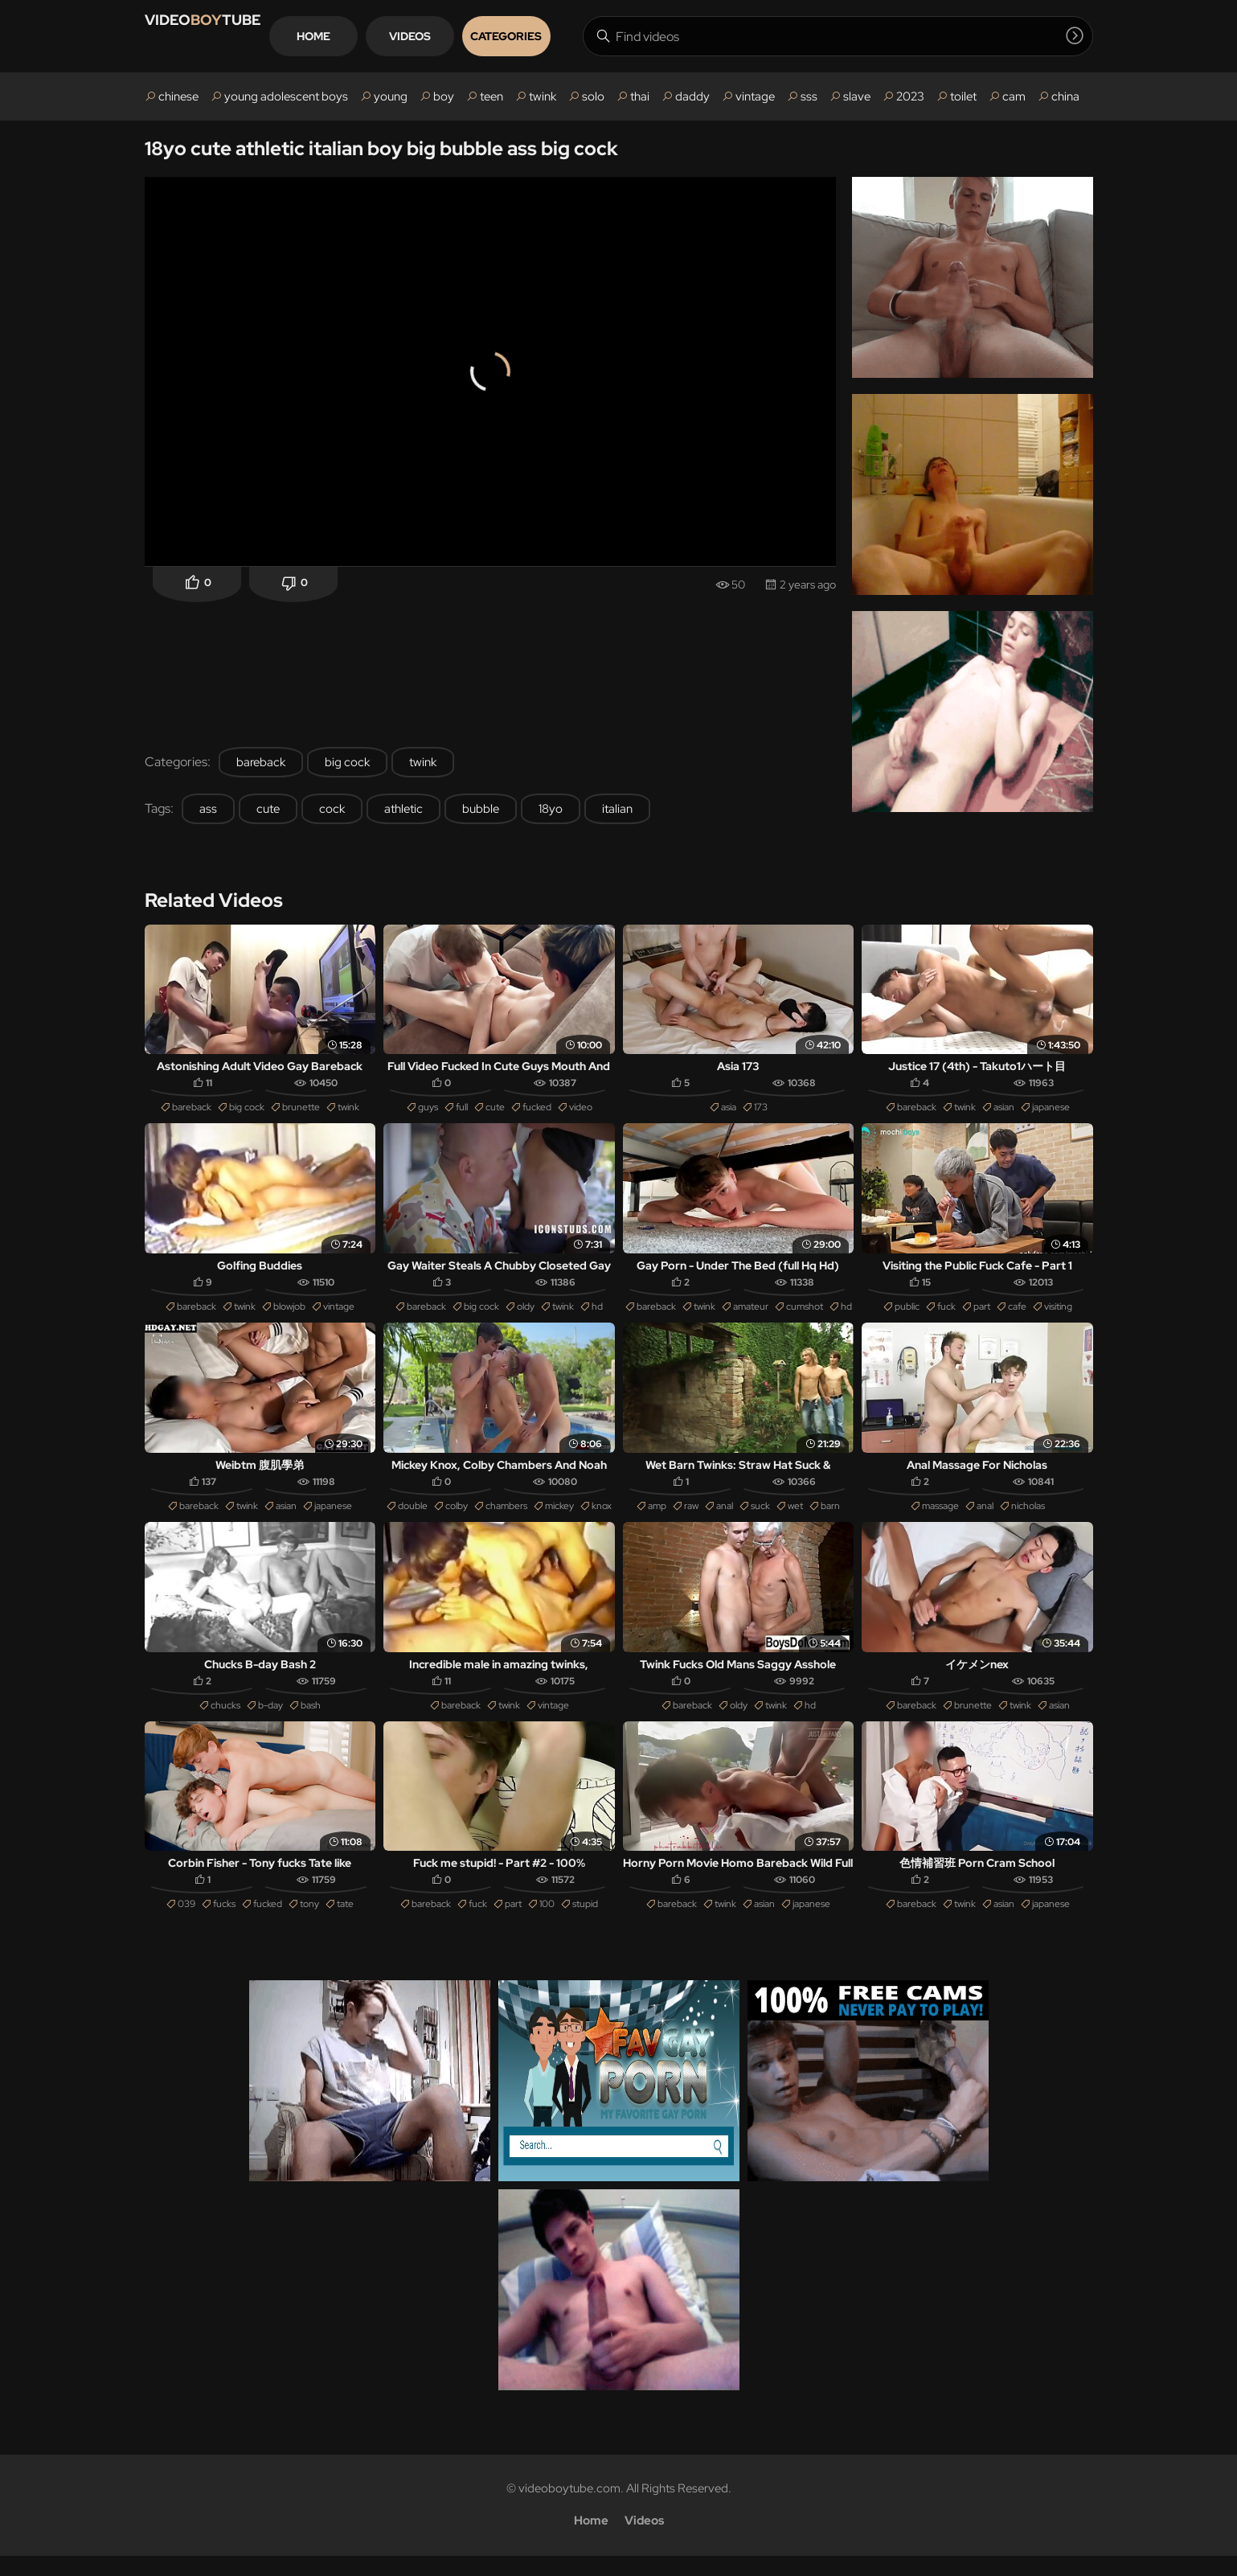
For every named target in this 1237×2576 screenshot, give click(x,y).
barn (830, 1518)
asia (728, 1111)
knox (602, 1518)
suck (760, 1518)
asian (1003, 1111)
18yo (551, 809)
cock (332, 809)
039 (186, 1924)
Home (377, 36)
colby (456, 1518)
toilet (963, 96)
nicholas (1028, 1518)
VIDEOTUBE (223, 35)
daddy (692, 96)
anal (724, 1518)
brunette (301, 1111)
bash (311, 1721)
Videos (473, 36)
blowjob (289, 1314)
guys (428, 1111)
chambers (506, 1518)
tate (345, 1924)
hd (597, 1314)
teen (491, 96)
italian (617, 809)
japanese (1051, 1111)
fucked (536, 1111)
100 (547, 1924)
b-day (270, 1721)
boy (443, 96)
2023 (910, 96)
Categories (569, 36)
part (981, 1314)
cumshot (804, 1314)
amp (657, 1518)
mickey (559, 1518)
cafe (1017, 1314)
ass (208, 809)
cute (268, 809)
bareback (260, 762)
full (462, 1111)
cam (1014, 96)
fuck (946, 1314)
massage (940, 1518)
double (413, 1518)
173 (761, 1111)
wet (795, 1518)
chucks (225, 1721)
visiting (1058, 1314)
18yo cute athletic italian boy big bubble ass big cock (381, 148)
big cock (347, 762)
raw (691, 1518)
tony (309, 1924)
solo (593, 96)
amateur (750, 1314)
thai (639, 96)
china (1065, 96)
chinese (178, 96)
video (580, 1111)
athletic (403, 809)
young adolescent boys (286, 96)
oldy (526, 1314)
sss (809, 96)
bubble (480, 809)
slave (856, 96)
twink (542, 96)
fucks (224, 1924)
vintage (755, 96)
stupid (585, 1924)
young (391, 96)
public (907, 1314)
